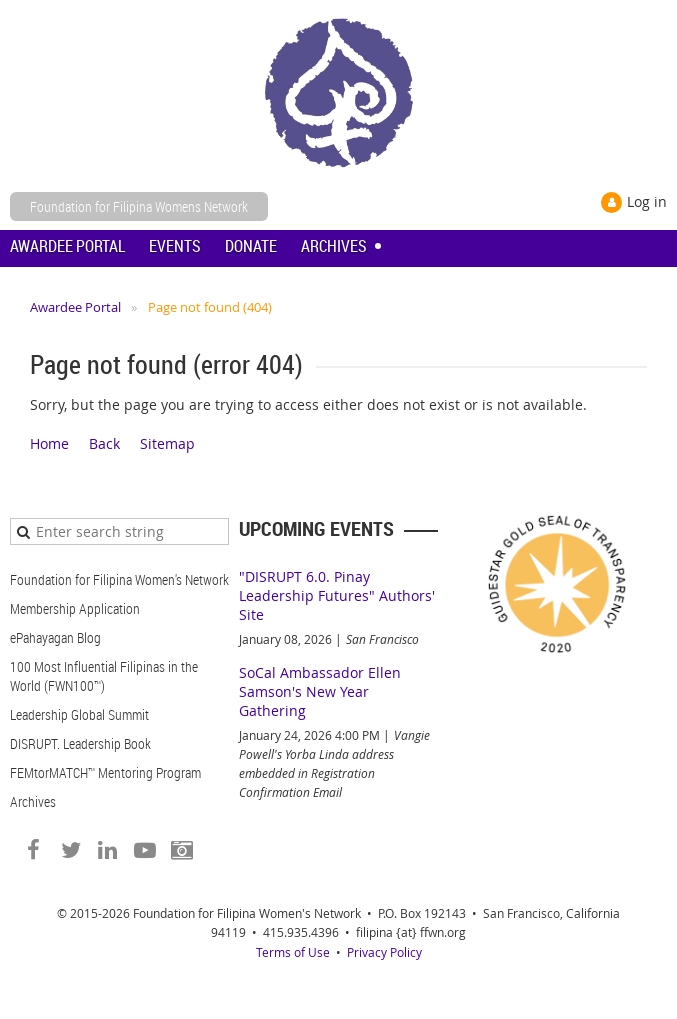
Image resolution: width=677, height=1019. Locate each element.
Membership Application (75, 608)
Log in (647, 201)
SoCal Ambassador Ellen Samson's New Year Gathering (320, 691)
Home (49, 443)
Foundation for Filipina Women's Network (119, 579)
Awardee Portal (75, 307)
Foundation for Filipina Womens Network (139, 206)
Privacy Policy (384, 952)
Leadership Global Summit (79, 714)
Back (104, 443)
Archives (33, 801)
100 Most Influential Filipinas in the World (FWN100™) (104, 676)
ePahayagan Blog (55, 637)
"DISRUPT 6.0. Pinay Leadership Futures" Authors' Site (337, 595)
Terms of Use (293, 952)
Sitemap (167, 443)
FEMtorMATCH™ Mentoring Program (105, 772)
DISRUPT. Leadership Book (80, 743)
